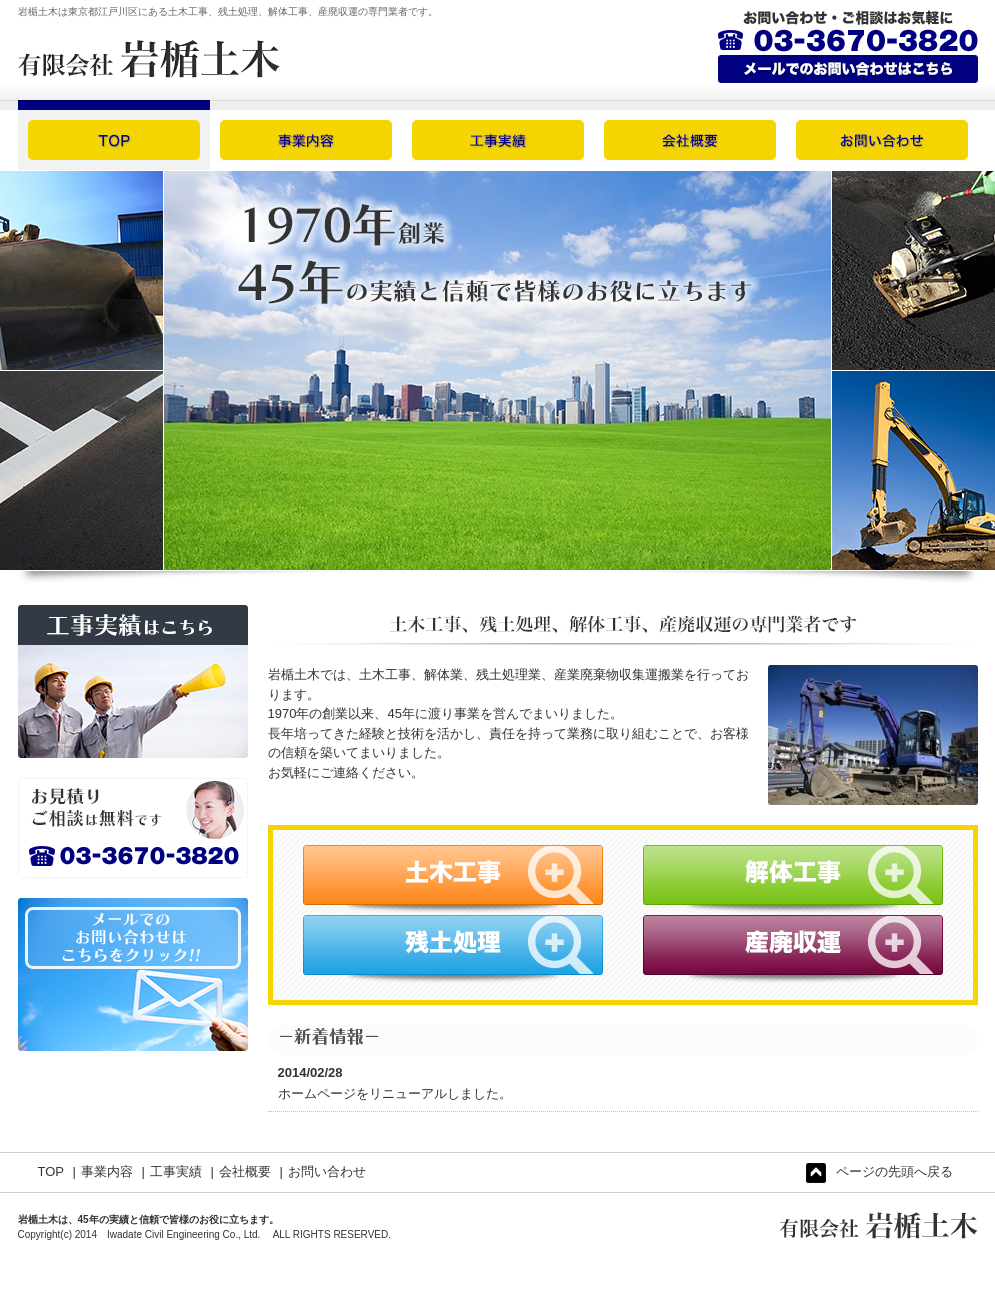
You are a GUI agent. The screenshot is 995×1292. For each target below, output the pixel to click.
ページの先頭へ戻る (879, 1173)
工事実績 (176, 1171)
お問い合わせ (327, 1171)
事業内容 (107, 1171)
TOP (51, 1171)
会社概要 (245, 1171)
